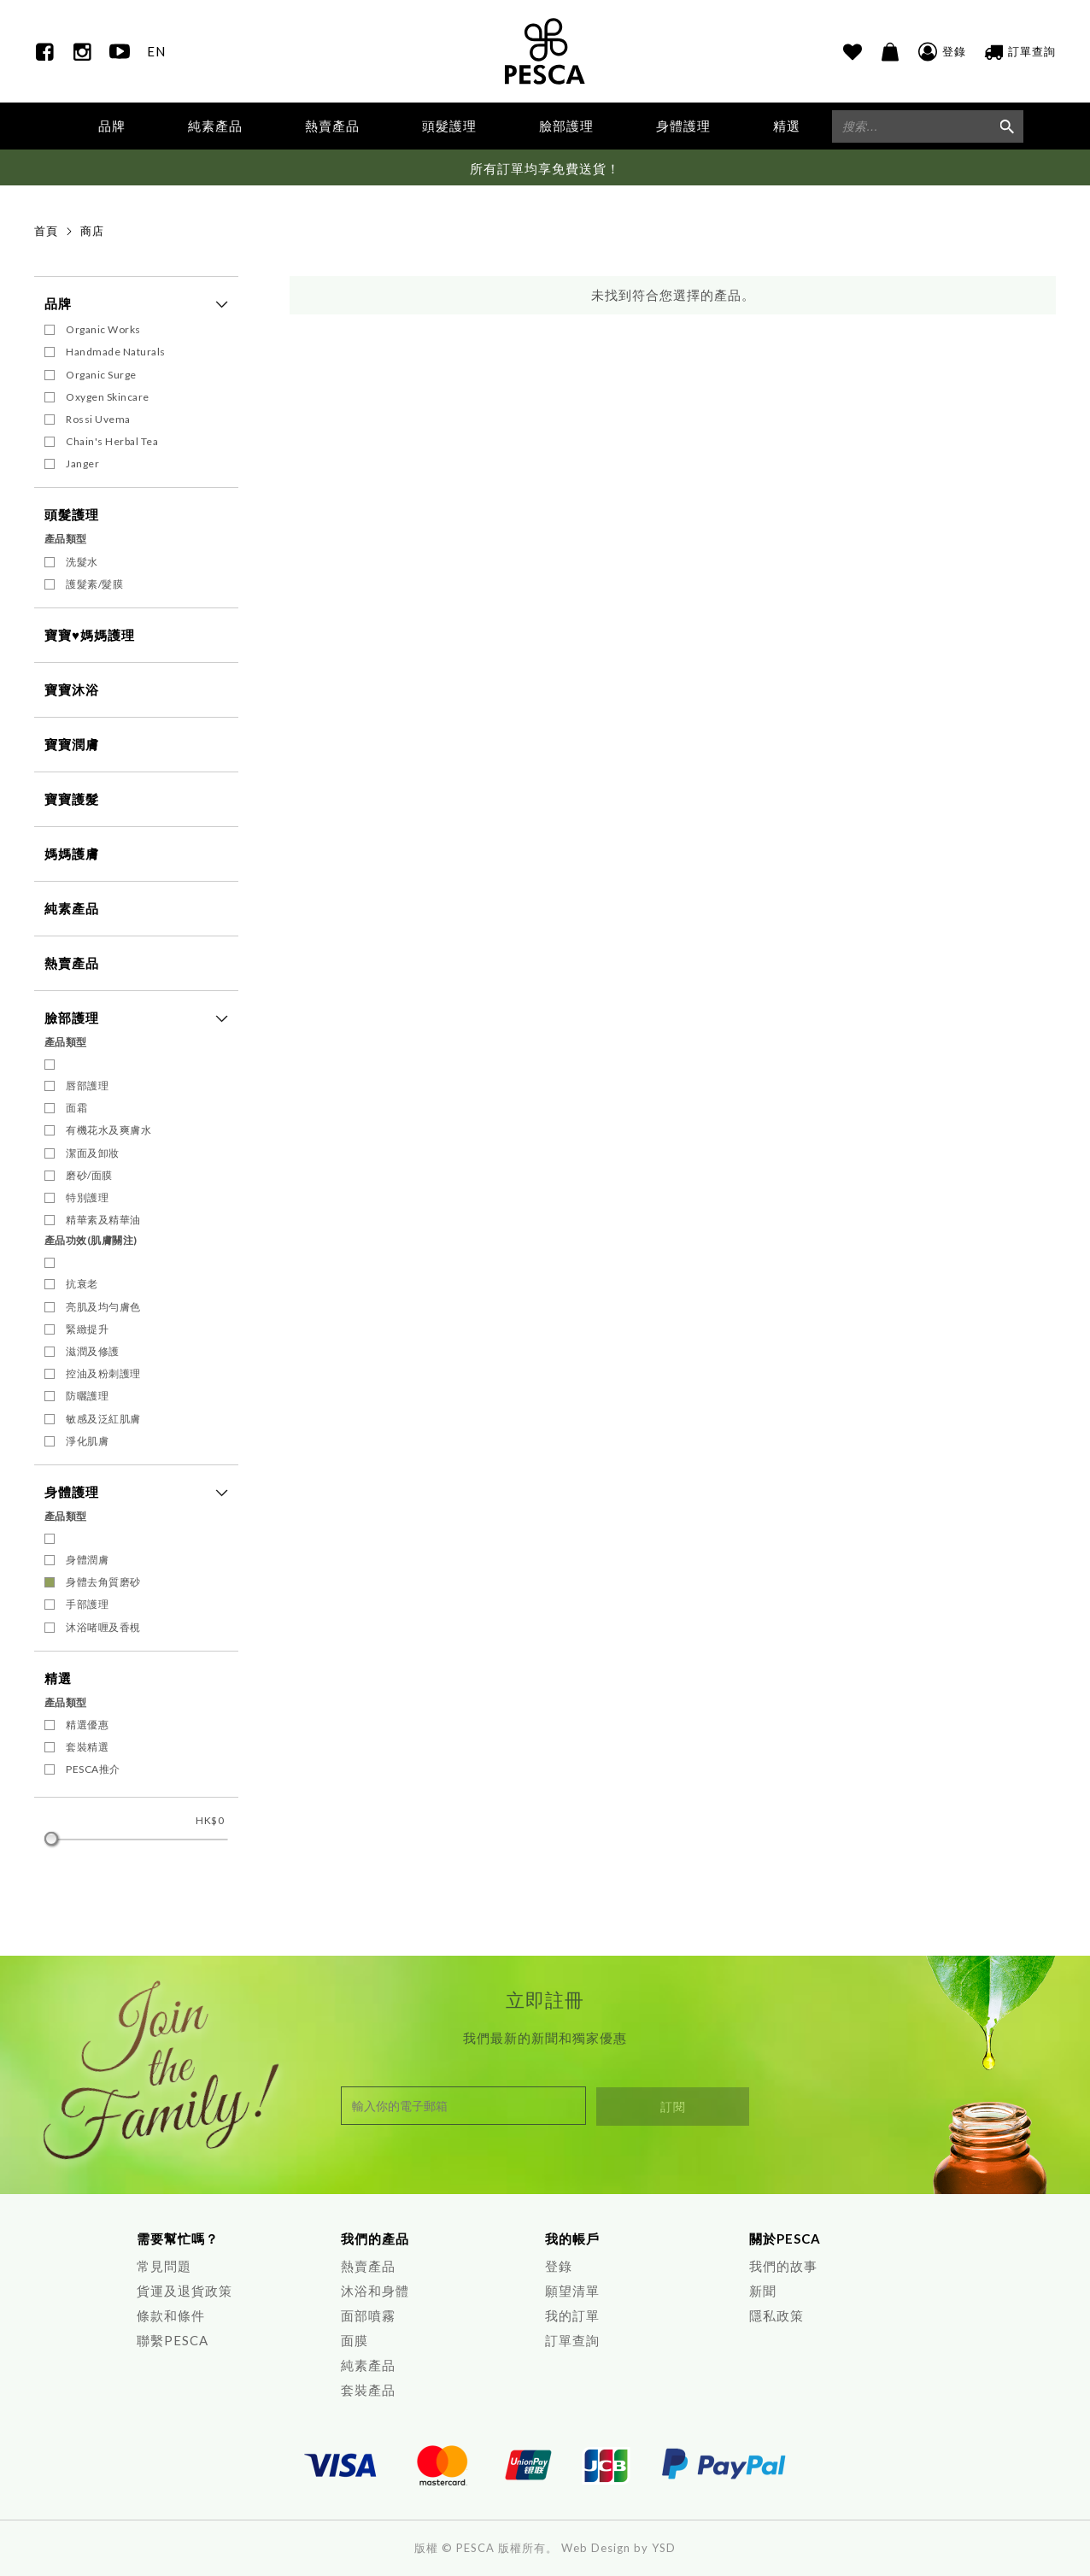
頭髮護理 (71, 515)
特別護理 (87, 1198)
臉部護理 (71, 1017)
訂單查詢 (572, 2340)
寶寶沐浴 (71, 689)
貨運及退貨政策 (184, 2290)
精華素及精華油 (103, 1220)
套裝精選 (87, 1747)
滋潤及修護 (93, 1352)
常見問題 (164, 2266)
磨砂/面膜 (89, 1176)
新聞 (762, 2290)
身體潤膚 (87, 1560)
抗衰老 (82, 1284)
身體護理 (71, 1492)
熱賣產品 (332, 125)
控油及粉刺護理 (103, 1374)
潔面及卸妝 (93, 1153)
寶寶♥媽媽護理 (89, 635)
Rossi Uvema (98, 420)
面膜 (354, 2340)
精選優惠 (87, 1725)
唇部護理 (87, 1086)
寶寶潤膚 (71, 744)
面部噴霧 (368, 2315)
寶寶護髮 (71, 799)
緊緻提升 (87, 1329)
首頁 (46, 231)
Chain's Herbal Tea (112, 442)
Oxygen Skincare (107, 396)
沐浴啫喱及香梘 (103, 1627)
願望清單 (572, 2290)
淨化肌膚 (87, 1441)
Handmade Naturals (116, 352)
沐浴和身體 (375, 2290)
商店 (92, 231)
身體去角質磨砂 (103, 1582)
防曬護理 (87, 1396)
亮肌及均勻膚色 (103, 1306)
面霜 (76, 1108)
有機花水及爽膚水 (108, 1130)
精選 (58, 1678)
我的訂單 (572, 2315)
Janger (82, 464)
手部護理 (87, 1605)
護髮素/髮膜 (94, 584)
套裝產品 (368, 2389)
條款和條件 (171, 2315)
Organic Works (103, 330)
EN (156, 51)
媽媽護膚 (71, 853)
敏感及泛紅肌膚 (103, 1418)
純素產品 (215, 125)
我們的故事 (783, 2266)
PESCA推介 (93, 1769)
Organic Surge (101, 374)
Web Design (595, 2548)
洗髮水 (82, 561)
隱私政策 (776, 2315)
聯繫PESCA (172, 2340)
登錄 (558, 2266)
